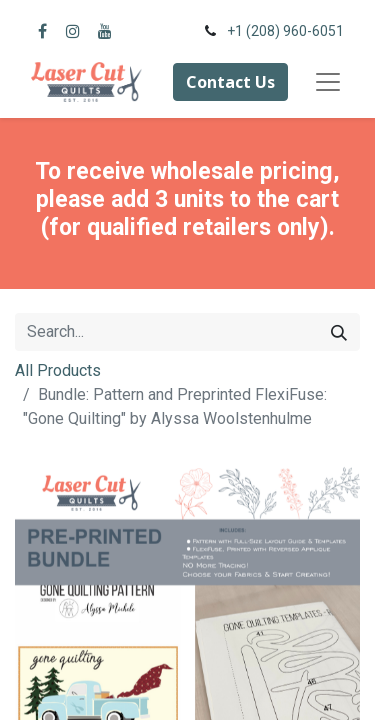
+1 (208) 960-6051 (285, 31)
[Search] (339, 332)
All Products (58, 370)
